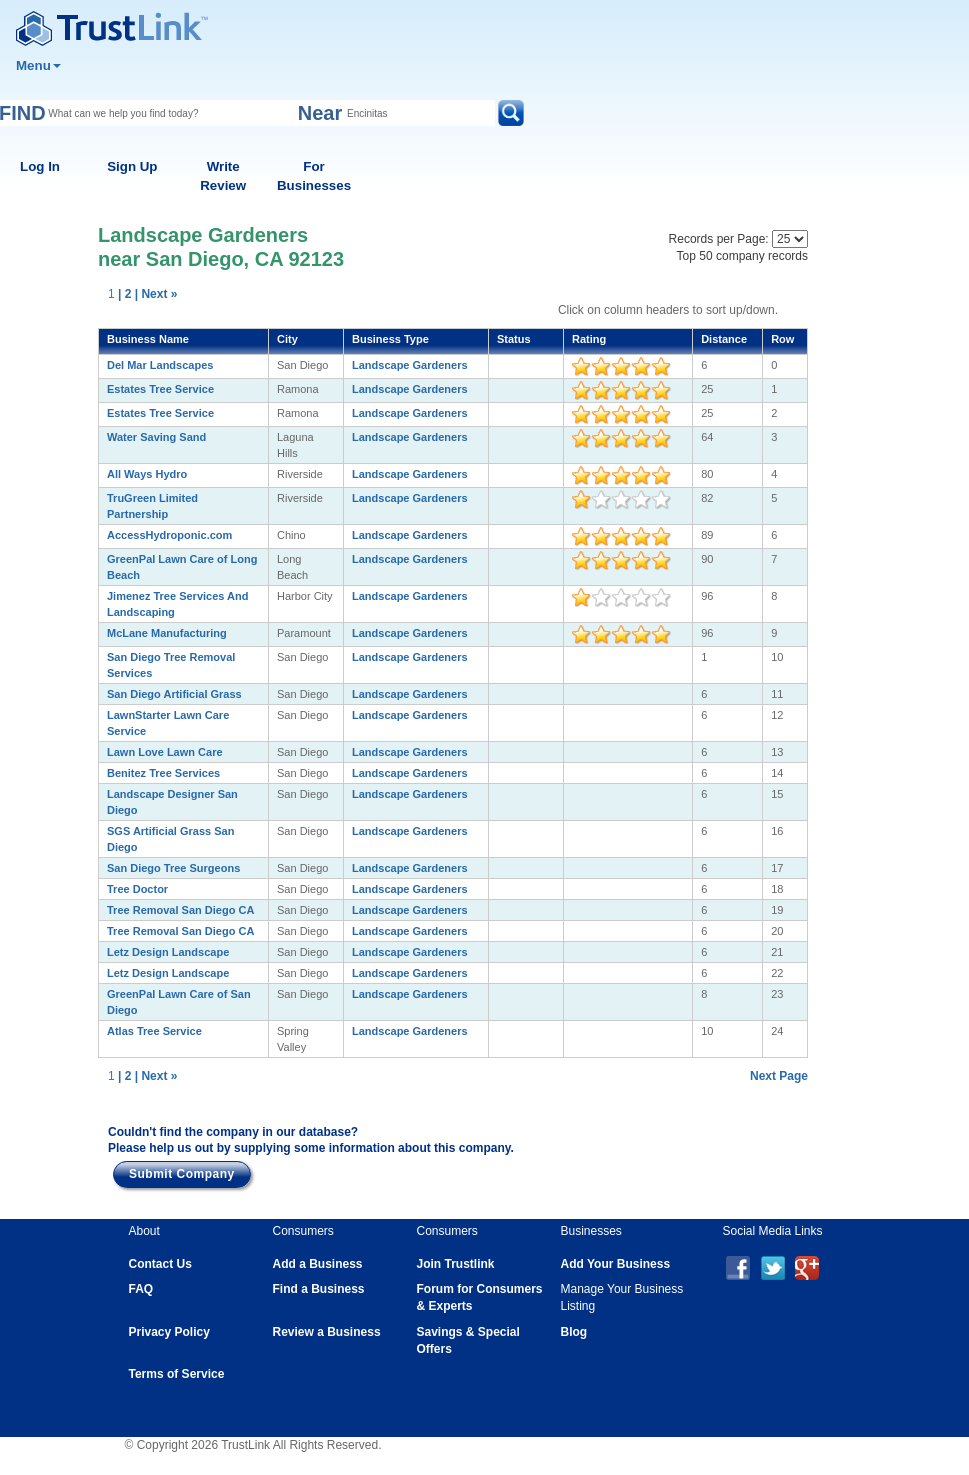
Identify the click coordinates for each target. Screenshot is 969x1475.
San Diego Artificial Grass (174, 694)
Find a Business (319, 1289)
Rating (589, 339)
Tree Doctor (137, 889)
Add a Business (318, 1264)
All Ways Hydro (147, 474)
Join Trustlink (456, 1264)
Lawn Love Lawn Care (165, 752)
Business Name (148, 339)
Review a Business (327, 1332)
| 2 (124, 294)
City (287, 339)
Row (782, 339)
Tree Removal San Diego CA (180, 910)
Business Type (390, 339)
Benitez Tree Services (163, 773)
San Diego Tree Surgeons (173, 868)
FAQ (141, 1289)
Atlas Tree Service (154, 1031)
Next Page (779, 1076)
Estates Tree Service (160, 389)
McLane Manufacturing (167, 633)
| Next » (156, 294)
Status (514, 339)
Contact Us (160, 1264)
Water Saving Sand (156, 437)
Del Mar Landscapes (160, 365)
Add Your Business (616, 1264)
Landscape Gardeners (410, 365)
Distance (724, 339)
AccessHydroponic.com (169, 535)
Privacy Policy (169, 1332)
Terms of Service (177, 1374)
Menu (38, 65)
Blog (574, 1332)
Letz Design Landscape (168, 952)
